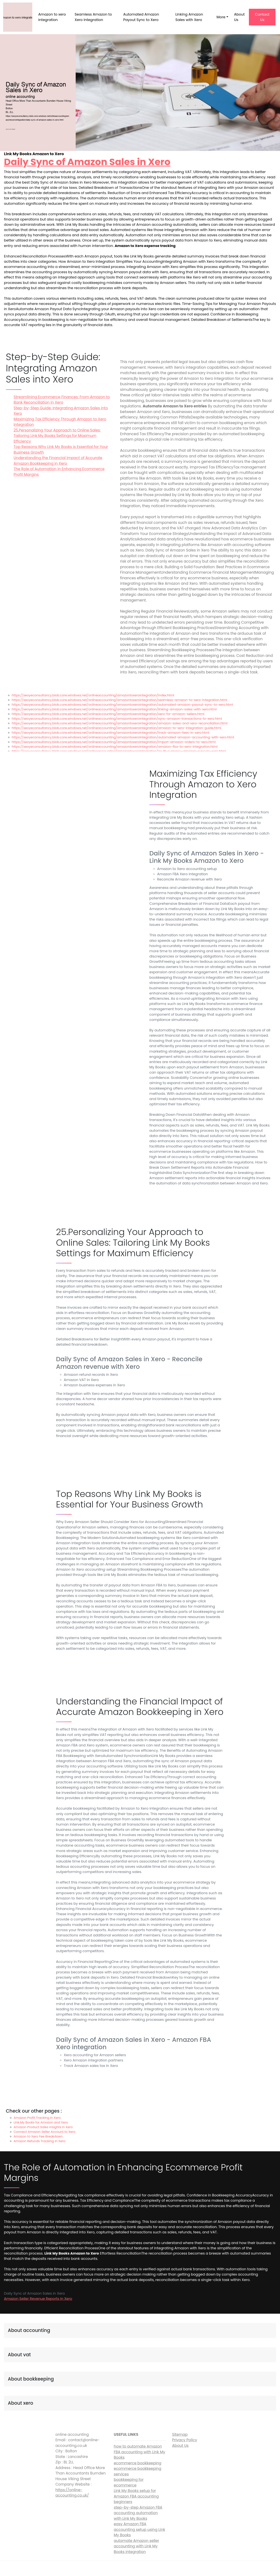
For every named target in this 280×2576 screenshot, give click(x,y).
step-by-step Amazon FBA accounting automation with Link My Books (138, 2513)
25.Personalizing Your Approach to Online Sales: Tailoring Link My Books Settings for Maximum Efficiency (57, 436)
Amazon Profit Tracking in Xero (37, 2118)
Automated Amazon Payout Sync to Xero (141, 17)
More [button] (220, 17)
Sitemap (180, 2434)
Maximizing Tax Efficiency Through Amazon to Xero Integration (70, 769)
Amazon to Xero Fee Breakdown (38, 2136)
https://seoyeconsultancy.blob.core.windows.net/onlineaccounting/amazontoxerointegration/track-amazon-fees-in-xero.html (110, 732)
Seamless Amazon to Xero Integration (93, 17)
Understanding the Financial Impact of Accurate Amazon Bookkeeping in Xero (58, 460)
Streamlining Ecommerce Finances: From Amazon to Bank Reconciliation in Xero (62, 399)
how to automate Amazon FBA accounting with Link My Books (139, 2452)
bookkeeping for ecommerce (129, 2482)
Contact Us (262, 17)
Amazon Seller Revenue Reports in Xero (38, 2298)
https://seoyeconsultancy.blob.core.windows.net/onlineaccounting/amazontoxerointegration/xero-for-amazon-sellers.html (108, 714)
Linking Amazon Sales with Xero (189, 17)
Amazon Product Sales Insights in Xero (43, 2127)
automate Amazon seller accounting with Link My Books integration (136, 2546)
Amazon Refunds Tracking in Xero (39, 2141)
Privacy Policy (184, 2440)
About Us (239, 17)
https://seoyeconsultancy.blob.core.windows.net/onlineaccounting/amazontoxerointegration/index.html (93, 695)
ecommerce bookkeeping (137, 2463)
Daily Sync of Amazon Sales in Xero (87, 161)
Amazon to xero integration (52, 17)
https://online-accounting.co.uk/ (72, 2492)
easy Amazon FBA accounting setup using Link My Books (139, 2529)
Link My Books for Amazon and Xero (41, 2122)
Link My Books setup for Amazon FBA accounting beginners (136, 2496)
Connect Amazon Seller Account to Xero (44, 2132)
